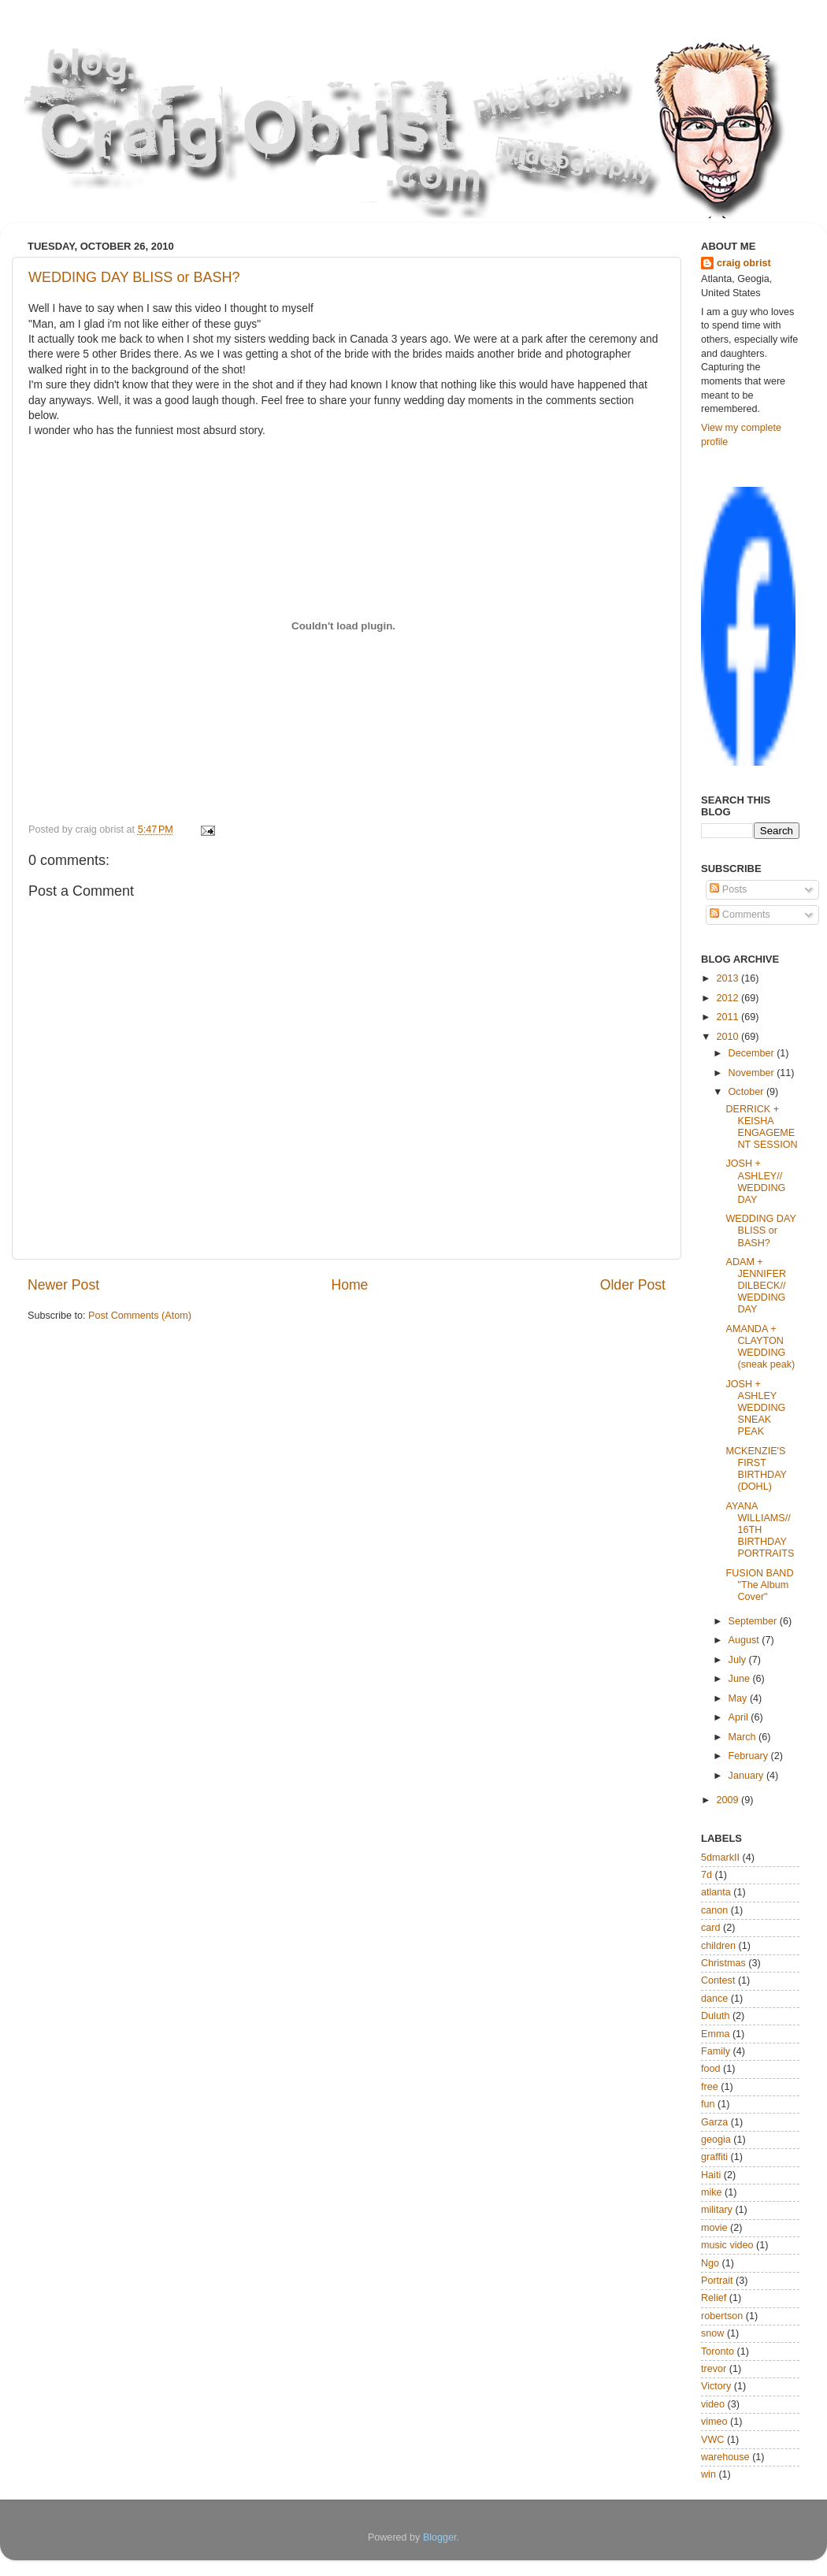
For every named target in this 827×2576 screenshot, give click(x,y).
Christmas (723, 1963)
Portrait (717, 2280)
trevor (713, 2368)
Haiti (711, 2175)
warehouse (725, 2457)
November (753, 1072)
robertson (722, 2316)
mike (711, 2192)
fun (708, 2104)
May (739, 1698)
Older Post (633, 1285)
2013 (728, 978)
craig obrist (744, 263)
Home (349, 1285)
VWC (712, 2439)
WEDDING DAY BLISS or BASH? (133, 277)
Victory (716, 2386)
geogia (716, 2139)
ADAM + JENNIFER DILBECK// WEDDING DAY (755, 1285)
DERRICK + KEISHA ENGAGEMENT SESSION (761, 1127)
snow (712, 2333)
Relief (713, 2297)
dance (714, 1998)
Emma (715, 2034)
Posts (728, 889)
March (744, 1737)
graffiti (714, 2156)
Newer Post (63, 1285)
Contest (718, 1980)
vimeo (714, 2421)
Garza (714, 2122)
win (708, 2474)
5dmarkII (720, 1857)
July (739, 1659)
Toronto (717, 2351)
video (713, 2404)
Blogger (440, 2537)
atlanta (716, 1892)
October (747, 1091)
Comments (740, 914)
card (711, 1927)
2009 (728, 1800)
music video (727, 2245)
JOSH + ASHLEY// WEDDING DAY (755, 1181)
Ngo (710, 2263)
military (716, 2209)
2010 (728, 1036)
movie (714, 2227)
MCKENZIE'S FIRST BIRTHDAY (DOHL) (755, 1469)
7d (706, 1874)
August (745, 1640)
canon (714, 1910)
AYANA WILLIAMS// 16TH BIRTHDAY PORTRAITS (759, 1530)
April (740, 1717)
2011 (728, 1017)
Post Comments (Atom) (139, 1315)
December (753, 1053)
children (718, 1945)
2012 (728, 998)
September (754, 1621)
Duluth (715, 2015)
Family (715, 2051)
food (711, 2068)
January (747, 1775)
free (709, 2086)
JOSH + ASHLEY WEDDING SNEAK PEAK (755, 1408)
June (741, 1678)
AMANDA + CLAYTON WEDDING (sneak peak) (760, 1346)
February (750, 1755)
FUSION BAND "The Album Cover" (759, 1585)
